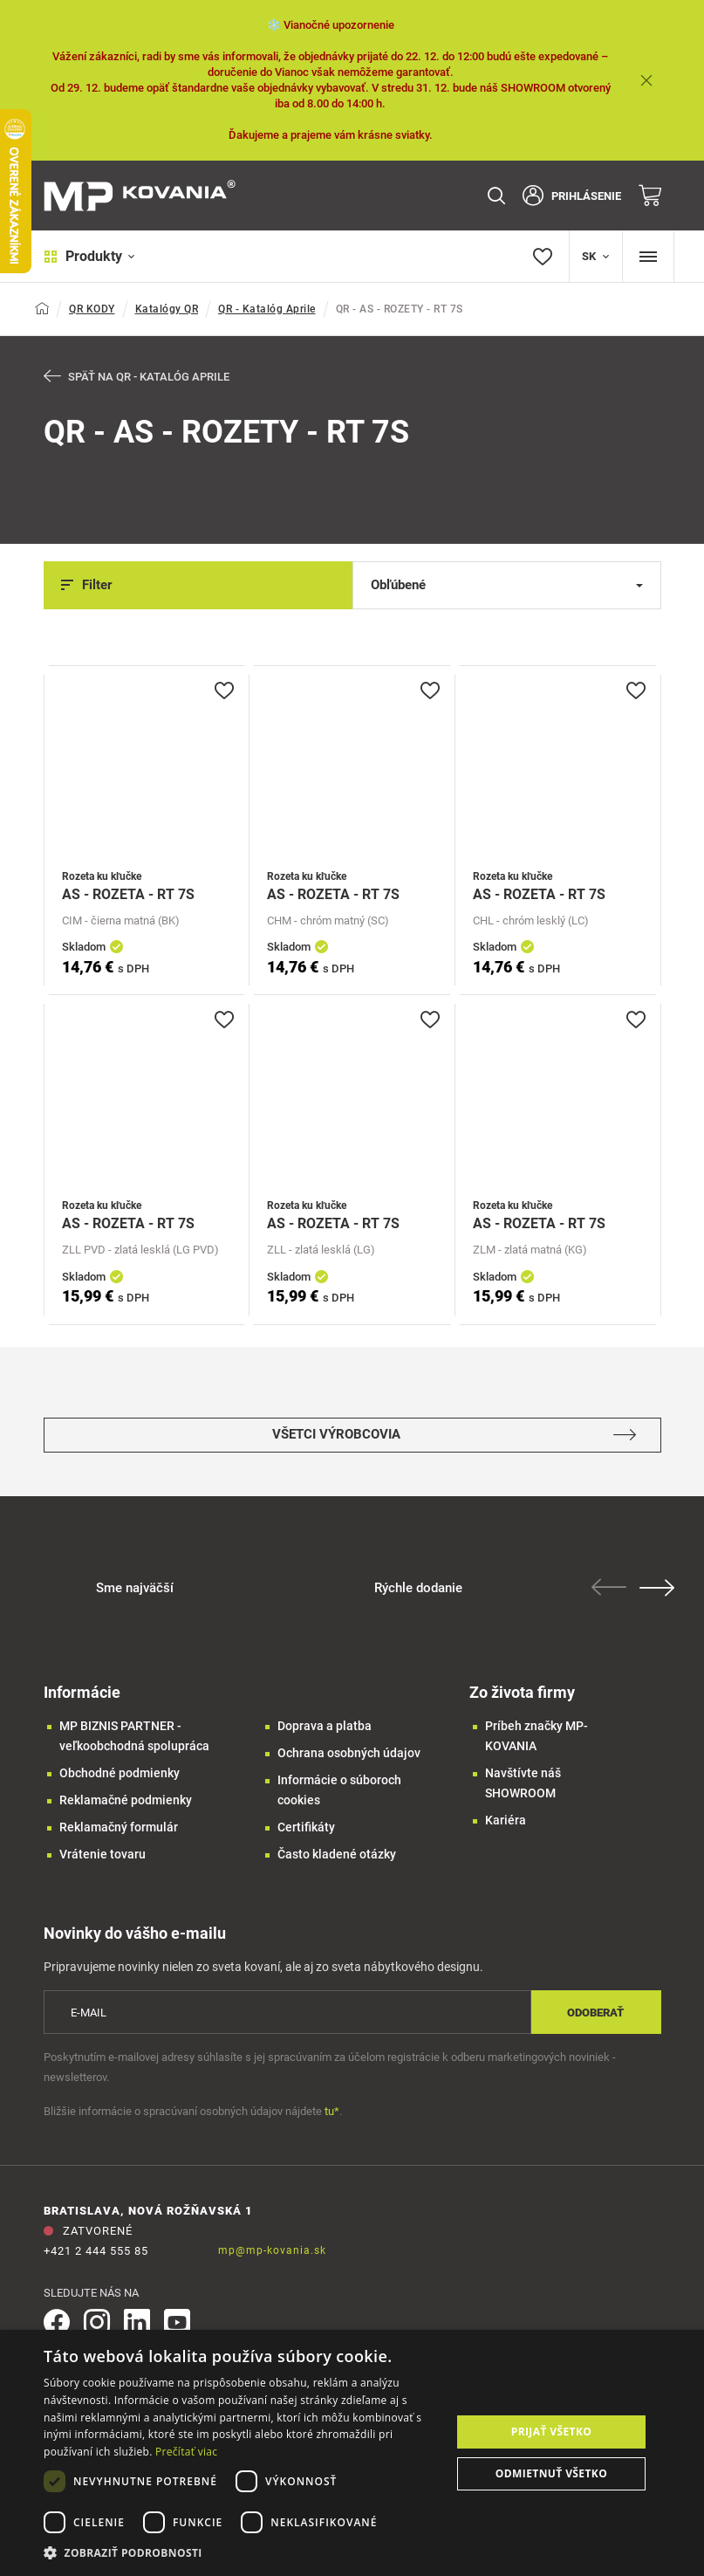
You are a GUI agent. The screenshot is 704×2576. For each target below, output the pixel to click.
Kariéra (505, 1820)
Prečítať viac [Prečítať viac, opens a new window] (186, 2451)
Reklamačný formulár (118, 1827)
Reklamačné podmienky (125, 1800)
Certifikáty (306, 1827)
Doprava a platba (324, 1726)
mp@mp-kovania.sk (272, 2250)
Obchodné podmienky (119, 1773)
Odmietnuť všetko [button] (551, 2473)
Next (656, 1587)
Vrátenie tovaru (102, 1854)
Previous (608, 1587)
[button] (241, 2553)
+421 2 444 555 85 (96, 2250)
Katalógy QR (167, 309)
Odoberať (595, 2012)
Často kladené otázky (336, 1854)
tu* (332, 2111)
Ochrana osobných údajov (348, 1753)
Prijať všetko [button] (551, 2431)
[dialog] (352, 2453)
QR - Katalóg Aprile (267, 309)
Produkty (89, 256)
